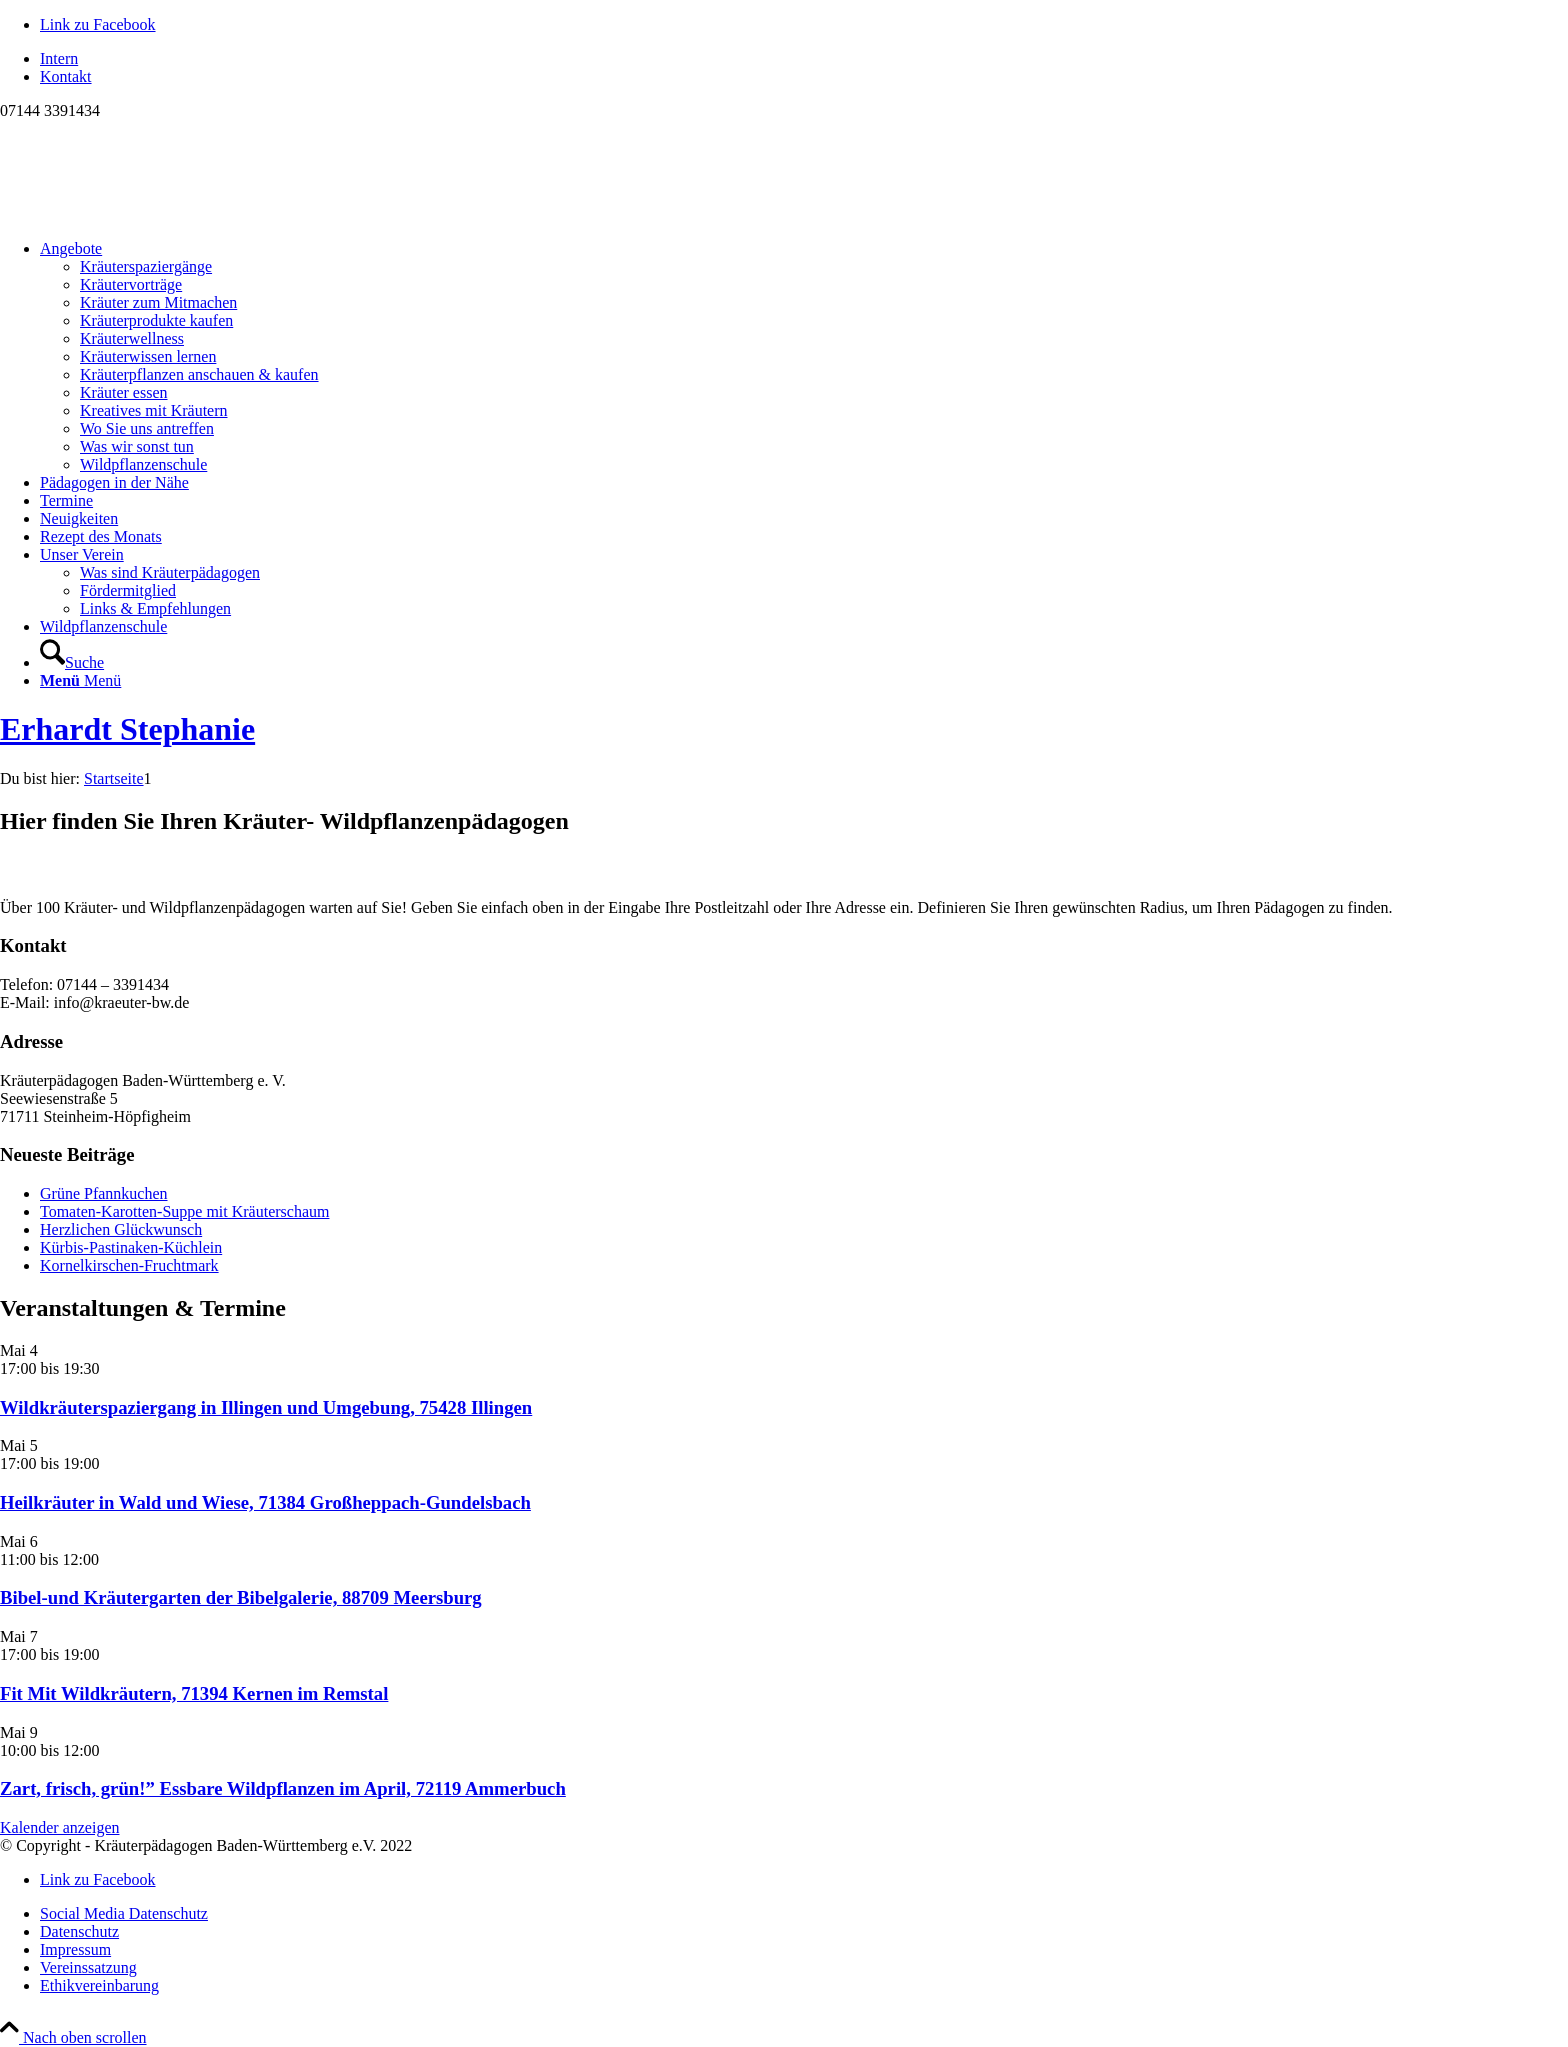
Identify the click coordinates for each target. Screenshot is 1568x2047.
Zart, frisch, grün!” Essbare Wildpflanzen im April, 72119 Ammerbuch (283, 1788)
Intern (59, 58)
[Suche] (72, 662)
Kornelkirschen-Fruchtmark (129, 1265)
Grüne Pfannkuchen (104, 1193)
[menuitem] (804, 59)
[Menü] (80, 680)
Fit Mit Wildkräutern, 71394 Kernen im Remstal (194, 1693)
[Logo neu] (150, 214)
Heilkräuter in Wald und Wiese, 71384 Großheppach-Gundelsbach (265, 1502)
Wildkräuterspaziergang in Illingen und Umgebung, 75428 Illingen (266, 1407)
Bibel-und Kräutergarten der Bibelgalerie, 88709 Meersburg (241, 1597)
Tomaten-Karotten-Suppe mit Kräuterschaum (184, 1211)
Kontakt (66, 76)
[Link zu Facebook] (98, 24)
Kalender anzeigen (59, 1827)
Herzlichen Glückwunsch (121, 1229)
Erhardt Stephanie (127, 729)
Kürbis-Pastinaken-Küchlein (131, 1247)
